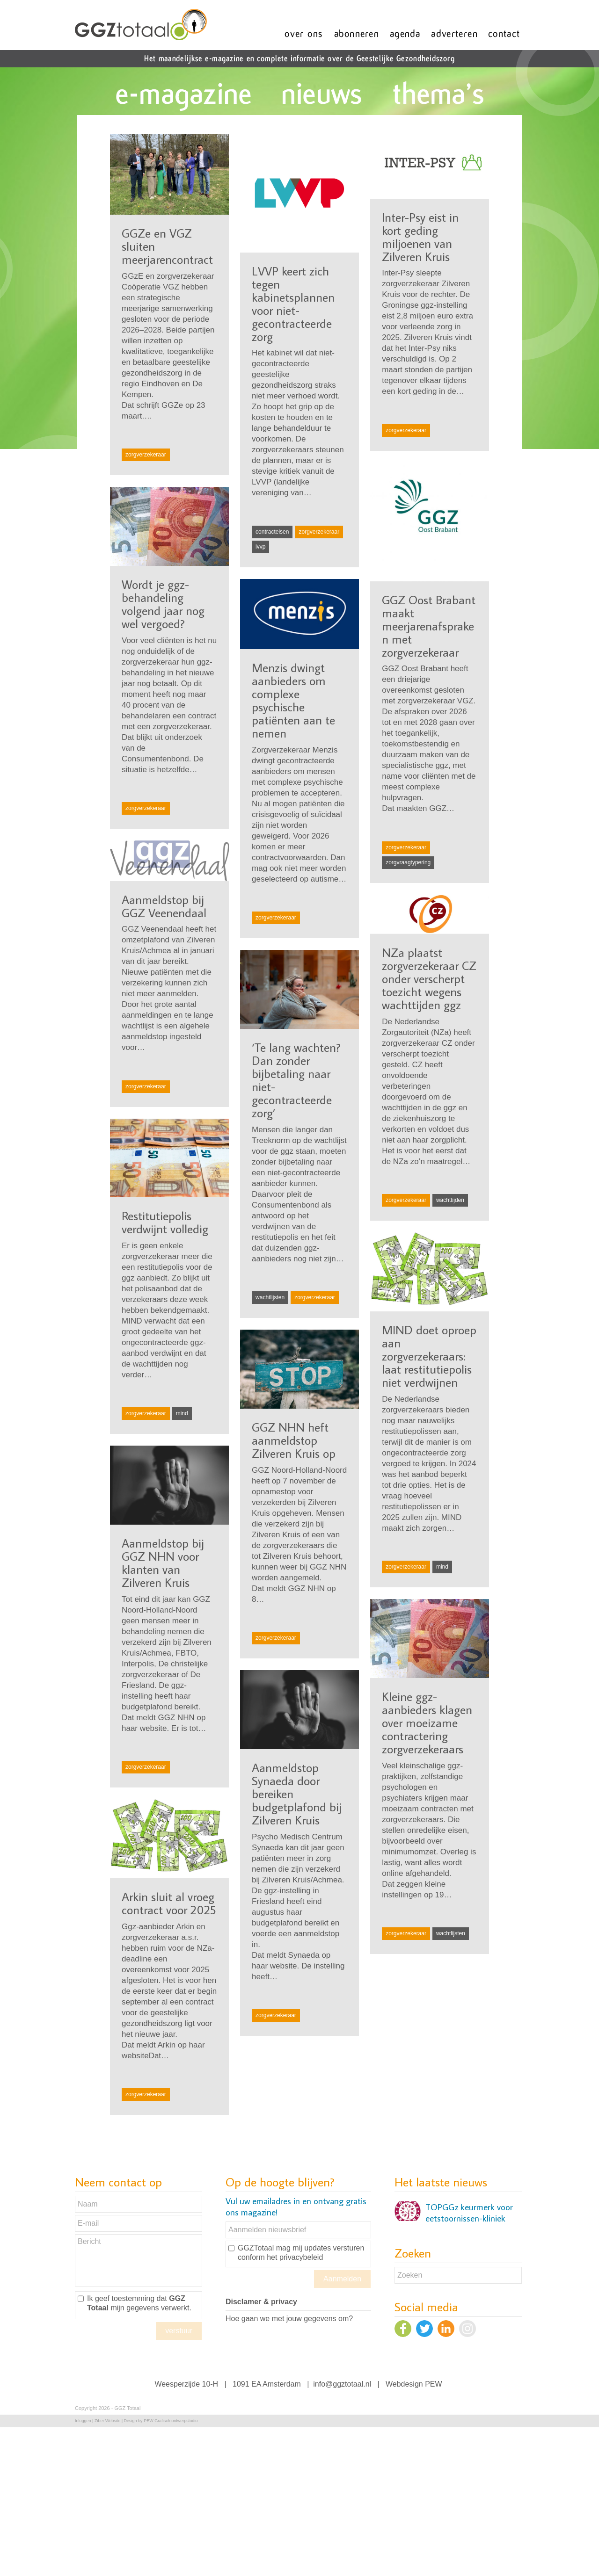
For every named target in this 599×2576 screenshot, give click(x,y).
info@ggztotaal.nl (342, 2384)
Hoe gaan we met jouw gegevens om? (289, 2319)
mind (182, 1413)
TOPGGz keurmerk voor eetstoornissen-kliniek (469, 2212)
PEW (433, 2384)
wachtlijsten (270, 1297)
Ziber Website (107, 2420)
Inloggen (83, 2420)
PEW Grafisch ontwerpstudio (170, 2420)
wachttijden (450, 1200)
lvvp (260, 546)
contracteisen (272, 531)
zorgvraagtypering (408, 862)
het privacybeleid (295, 2257)
